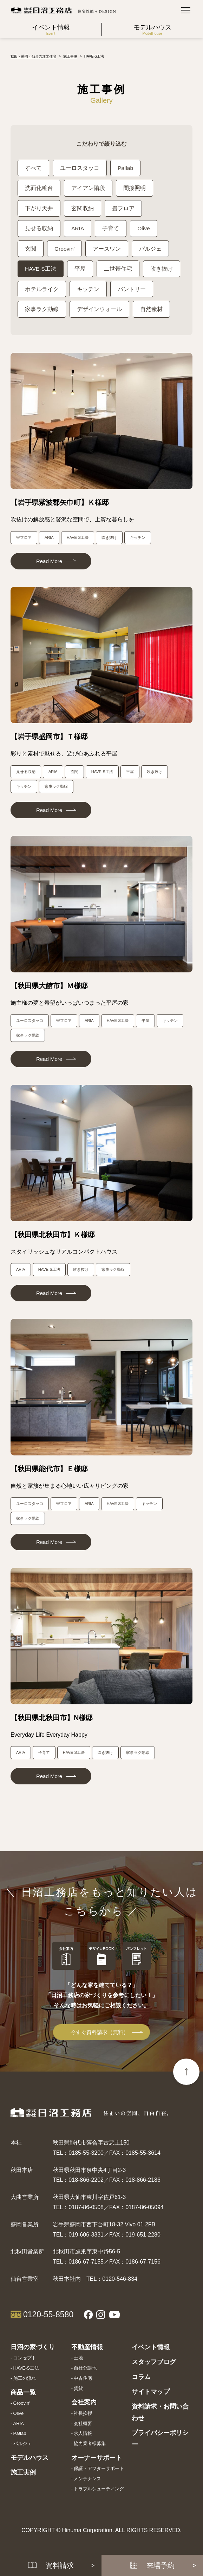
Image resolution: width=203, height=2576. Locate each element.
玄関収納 (82, 209)
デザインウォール (99, 310)
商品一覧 (23, 2394)
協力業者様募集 (90, 2445)
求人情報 (83, 2435)
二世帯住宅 (118, 270)
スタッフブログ (154, 2363)
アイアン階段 (88, 188)
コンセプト (24, 2360)
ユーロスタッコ (79, 168)
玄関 (30, 249)
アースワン (107, 249)
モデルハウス (29, 2459)
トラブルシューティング (99, 2490)
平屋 (80, 270)
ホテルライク (42, 290)
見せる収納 (39, 229)
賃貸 (78, 2390)
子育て (111, 229)
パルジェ (151, 249)
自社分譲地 (85, 2369)
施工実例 (23, 2474)
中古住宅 (83, 2380)
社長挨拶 (83, 2415)
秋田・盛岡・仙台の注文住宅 (33, 56)
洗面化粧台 (39, 188)
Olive (144, 229)
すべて (33, 168)
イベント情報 (151, 2348)
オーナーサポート (96, 2459)
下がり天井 (39, 209)
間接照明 (134, 188)
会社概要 (83, 2425)
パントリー (132, 290)
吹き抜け (162, 270)
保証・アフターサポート (99, 2470)
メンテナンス (87, 2480)
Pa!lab (125, 168)
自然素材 (151, 310)
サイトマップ (151, 2393)
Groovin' (64, 249)
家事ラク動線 (42, 310)
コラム (141, 2378)
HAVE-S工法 (41, 270)
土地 (78, 2360)
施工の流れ (24, 2380)
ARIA (77, 229)
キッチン (88, 290)
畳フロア (123, 209)
